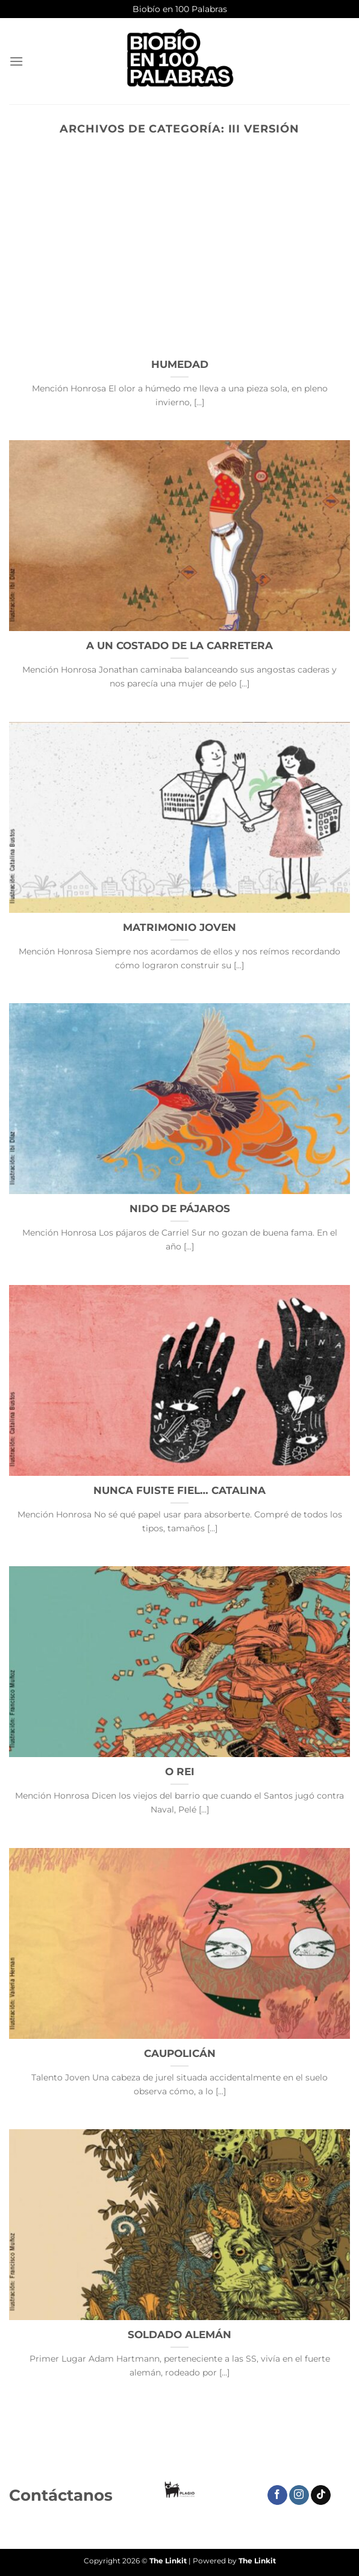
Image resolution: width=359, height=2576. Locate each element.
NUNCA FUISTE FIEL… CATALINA (179, 1490)
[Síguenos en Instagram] (299, 2495)
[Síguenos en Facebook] (277, 2495)
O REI (180, 1772)
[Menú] (16, 61)
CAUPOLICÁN (180, 2053)
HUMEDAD (179, 364)
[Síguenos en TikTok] (321, 2495)
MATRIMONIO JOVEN (179, 927)
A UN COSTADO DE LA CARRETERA (179, 645)
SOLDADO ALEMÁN (179, 2335)
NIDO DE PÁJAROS (180, 1208)
